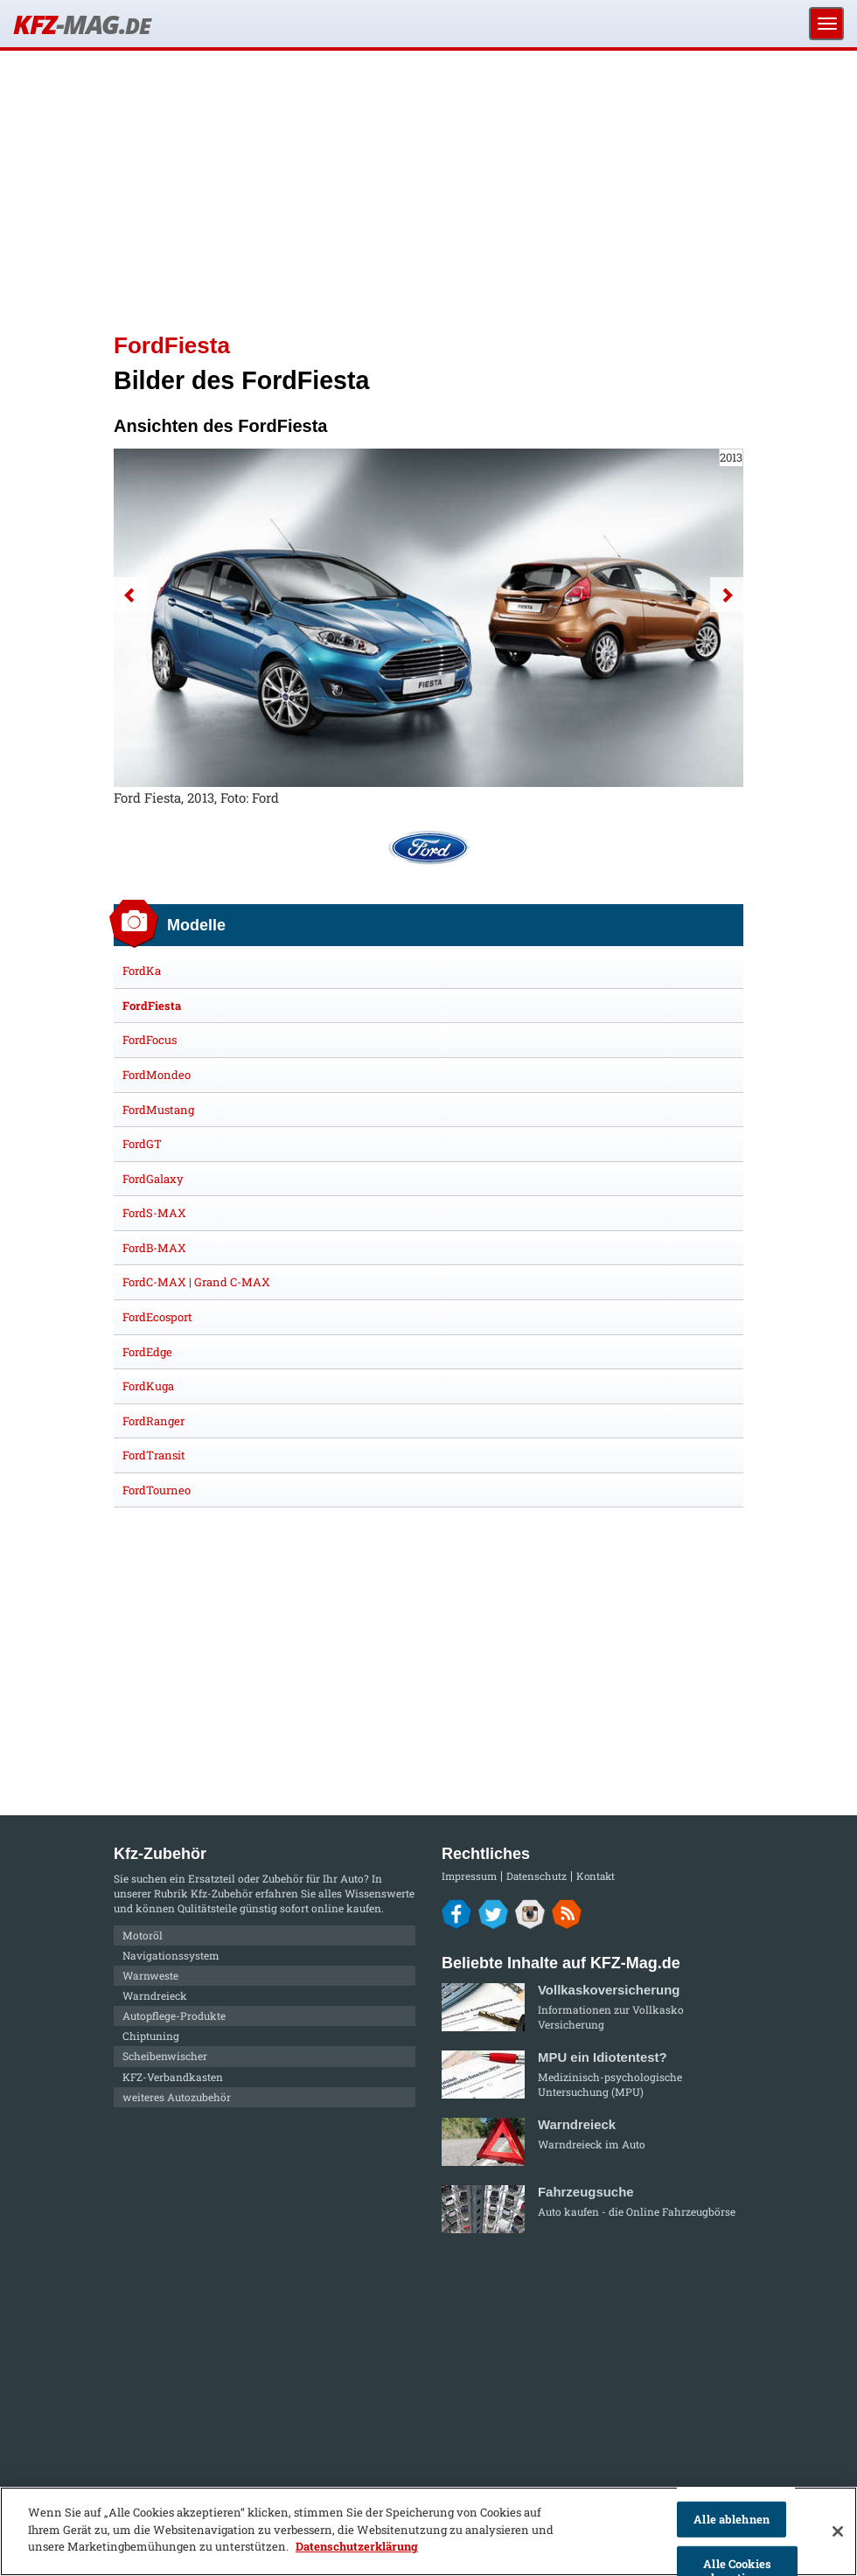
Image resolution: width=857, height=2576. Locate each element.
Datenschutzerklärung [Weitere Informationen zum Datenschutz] (357, 2546)
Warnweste (150, 1975)
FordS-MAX (154, 1213)
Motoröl (142, 1935)
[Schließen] (838, 2531)
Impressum (469, 1876)
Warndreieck (154, 1995)
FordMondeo (156, 1075)
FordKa (141, 970)
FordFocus (149, 1040)
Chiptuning (150, 2036)
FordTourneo (156, 1490)
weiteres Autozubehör (176, 2097)
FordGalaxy (153, 1179)
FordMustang (158, 1109)
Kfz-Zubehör (222, 1893)
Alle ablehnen (731, 2519)
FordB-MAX (154, 1248)
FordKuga (148, 1386)
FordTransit (153, 1455)
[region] (428, 2531)
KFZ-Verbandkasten (172, 2077)
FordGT (142, 1144)
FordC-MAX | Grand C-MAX (196, 1282)
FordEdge (147, 1352)
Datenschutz (536, 1876)
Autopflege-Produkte (174, 2016)
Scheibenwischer (164, 2056)
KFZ (81, 24)
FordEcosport (157, 1317)
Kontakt (595, 1876)
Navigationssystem (170, 1955)
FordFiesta (151, 1005)
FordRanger (153, 1421)
